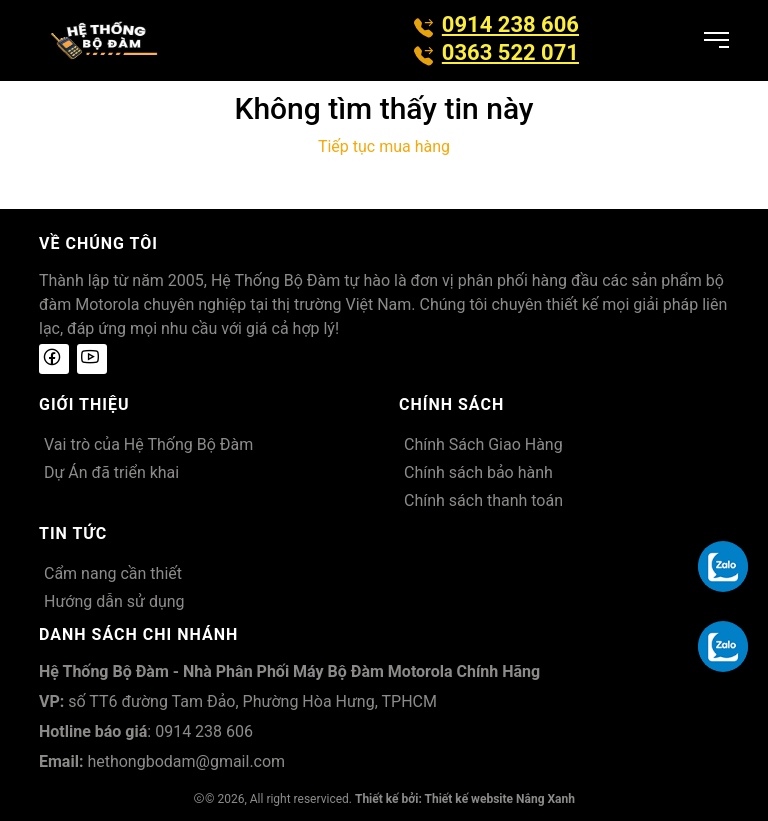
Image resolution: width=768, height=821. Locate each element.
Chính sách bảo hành (478, 472)
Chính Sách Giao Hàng (483, 444)
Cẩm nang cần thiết (113, 573)
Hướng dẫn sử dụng (114, 601)
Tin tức (73, 533)
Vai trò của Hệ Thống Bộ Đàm (148, 444)
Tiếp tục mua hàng (384, 146)
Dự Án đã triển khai (111, 472)
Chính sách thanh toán (483, 500)
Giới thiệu (84, 404)
